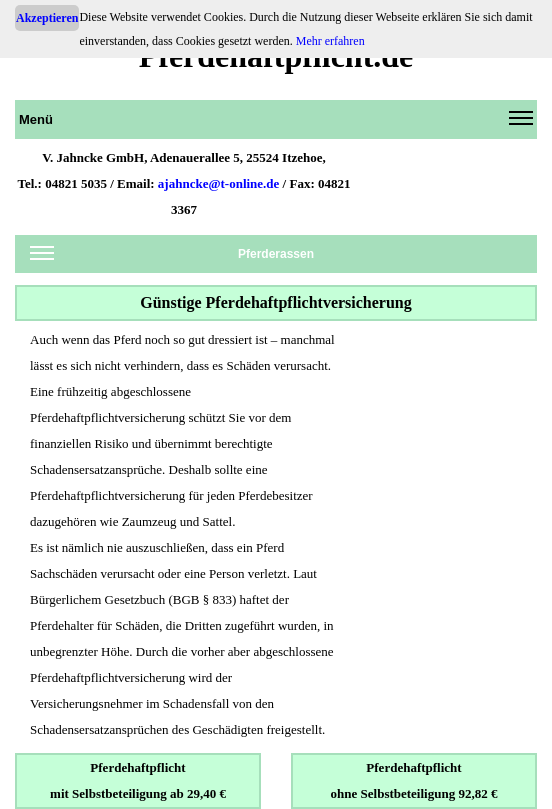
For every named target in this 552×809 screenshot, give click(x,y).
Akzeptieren (47, 18)
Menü (276, 123)
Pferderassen (172, 257)
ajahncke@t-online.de (219, 183)
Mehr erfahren (330, 41)
